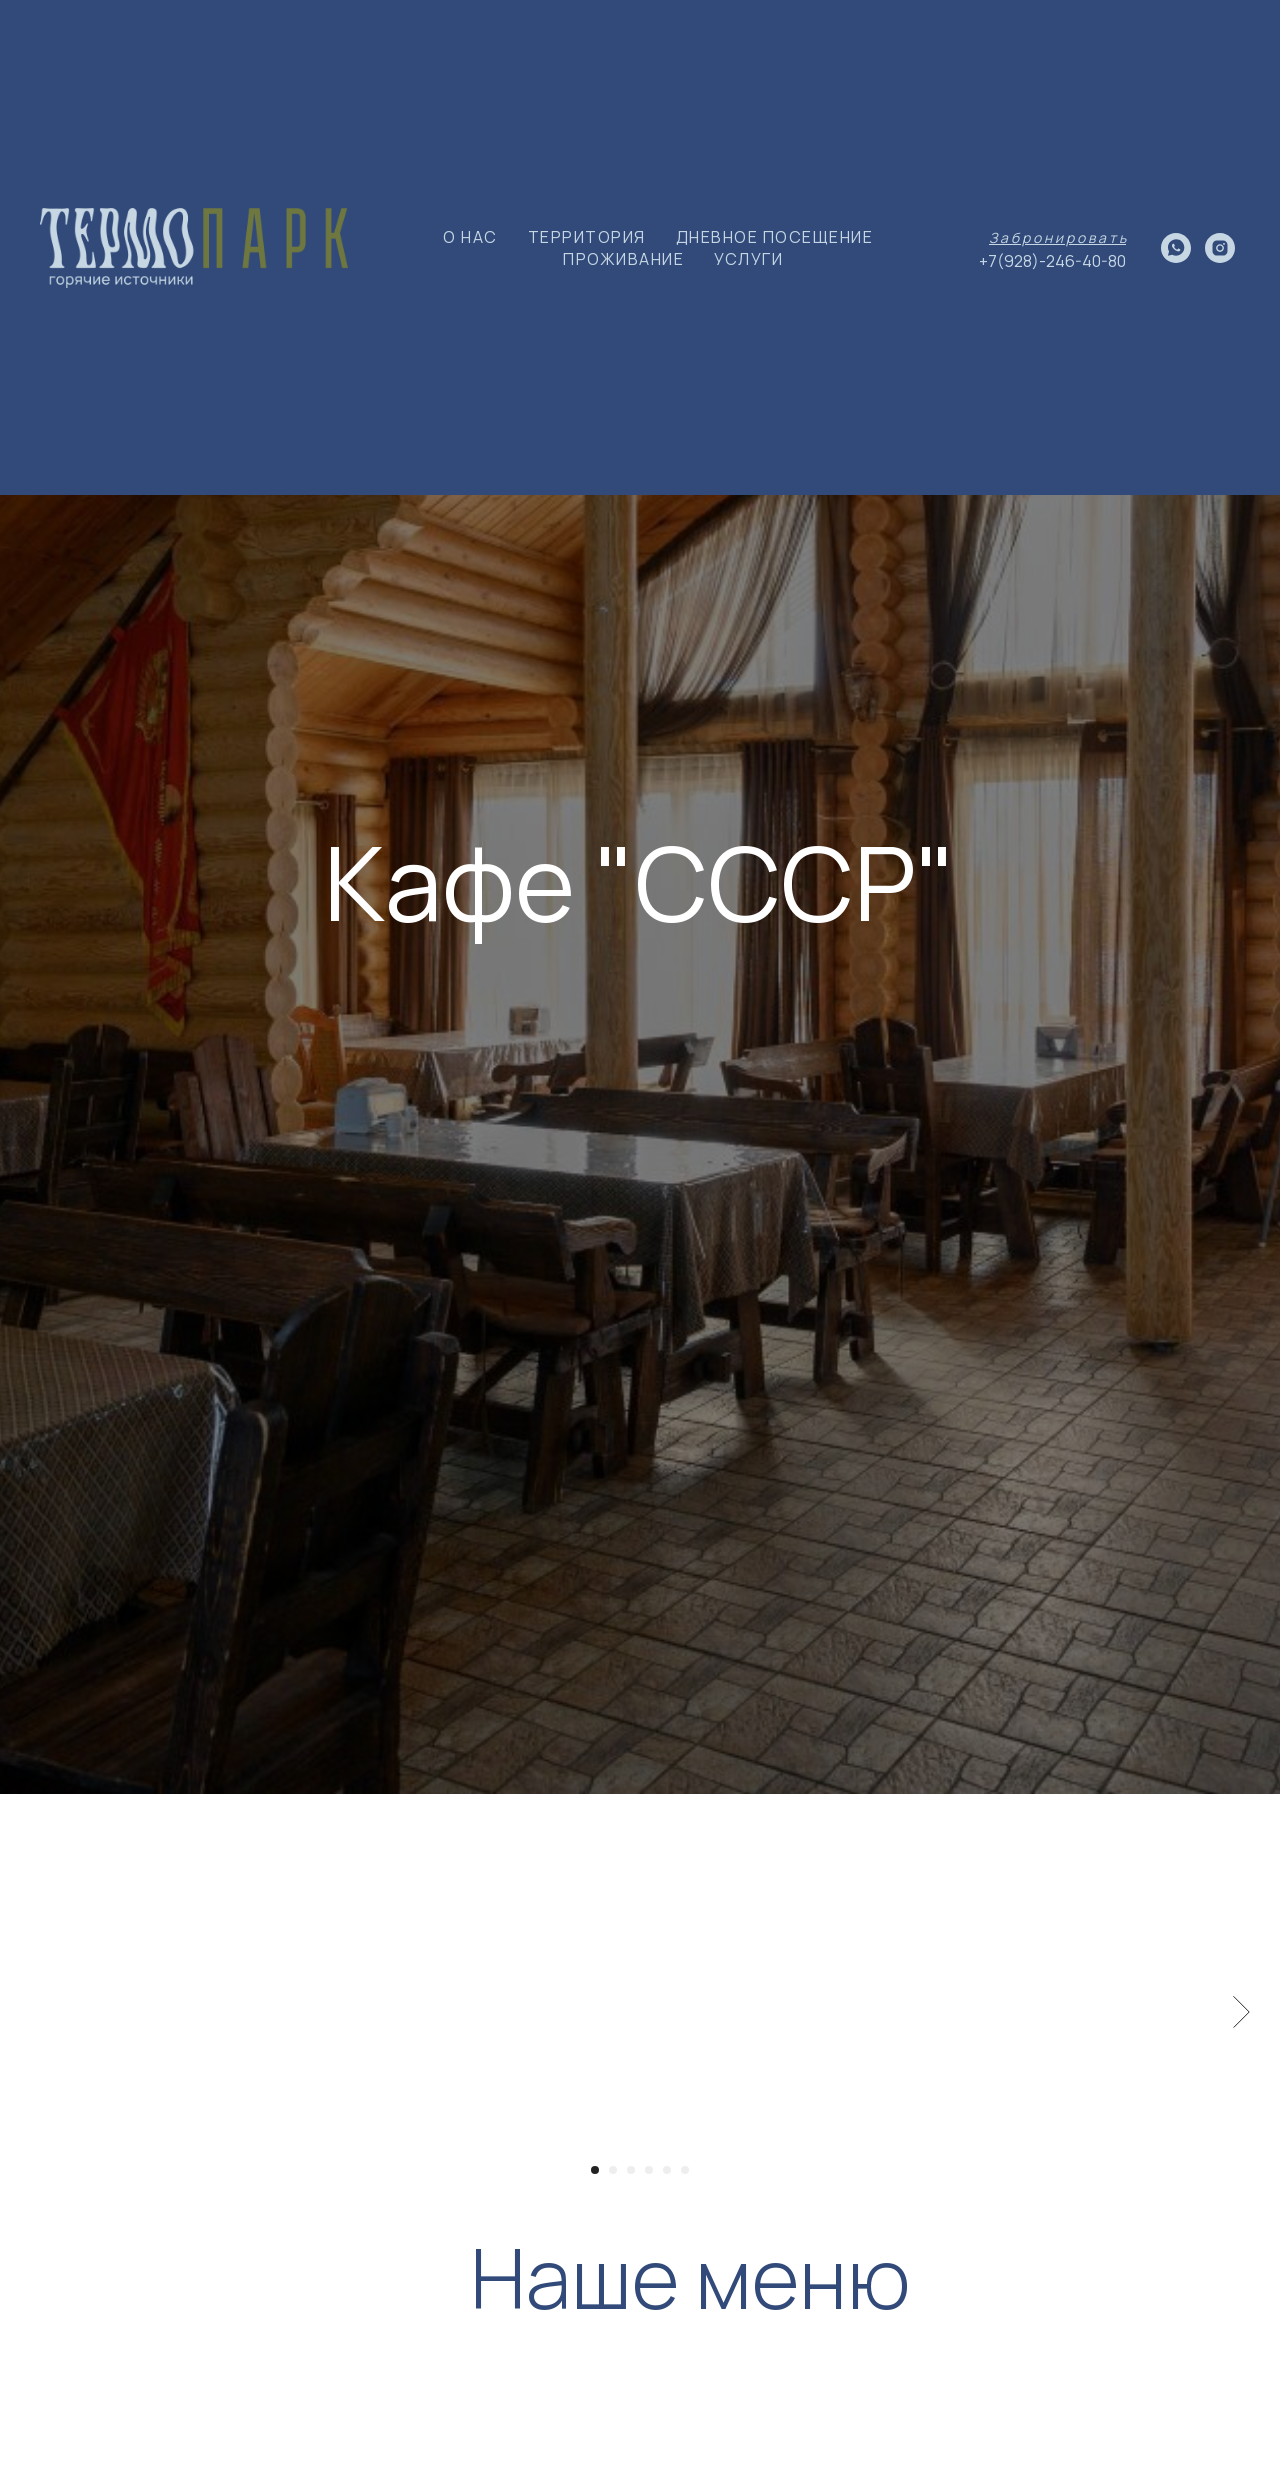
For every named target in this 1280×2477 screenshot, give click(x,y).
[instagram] (1220, 248)
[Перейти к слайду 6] (685, 2170)
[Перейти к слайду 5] (667, 2170)
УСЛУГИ (748, 259)
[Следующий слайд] (1241, 2012)
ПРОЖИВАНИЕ (623, 259)
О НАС (470, 237)
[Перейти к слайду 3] (631, 2170)
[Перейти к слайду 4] (649, 2170)
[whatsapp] (1176, 248)
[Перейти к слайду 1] (595, 2170)
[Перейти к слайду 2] (613, 2170)
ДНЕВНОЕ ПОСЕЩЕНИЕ (775, 237)
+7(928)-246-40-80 (1052, 261)
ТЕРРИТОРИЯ (587, 237)
